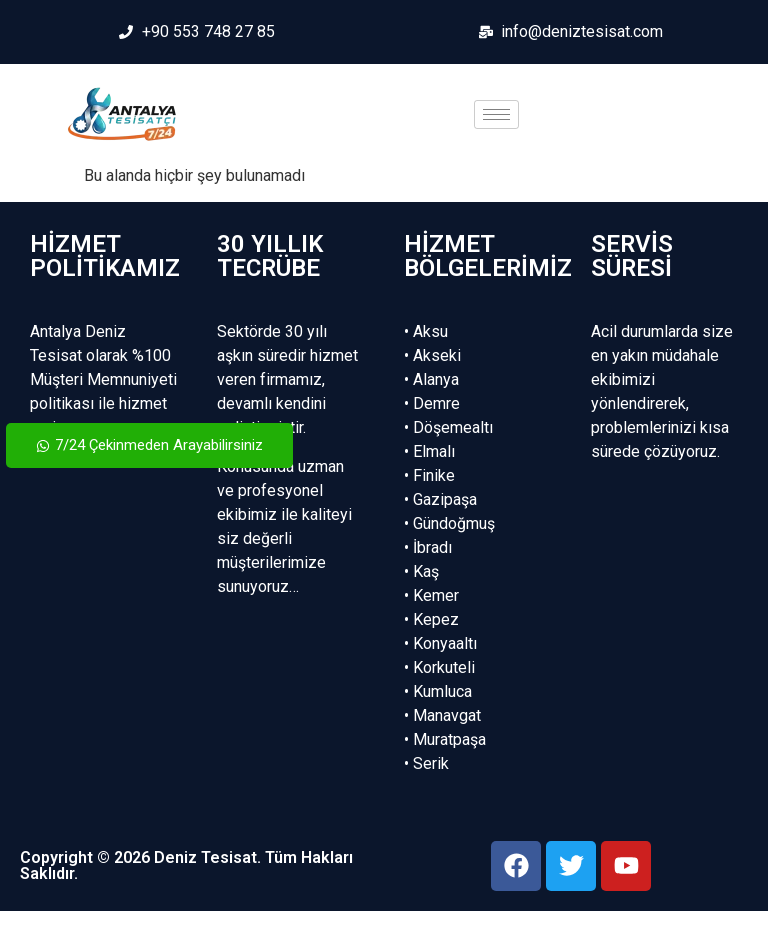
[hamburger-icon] (496, 114)
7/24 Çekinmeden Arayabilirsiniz (149, 445)
